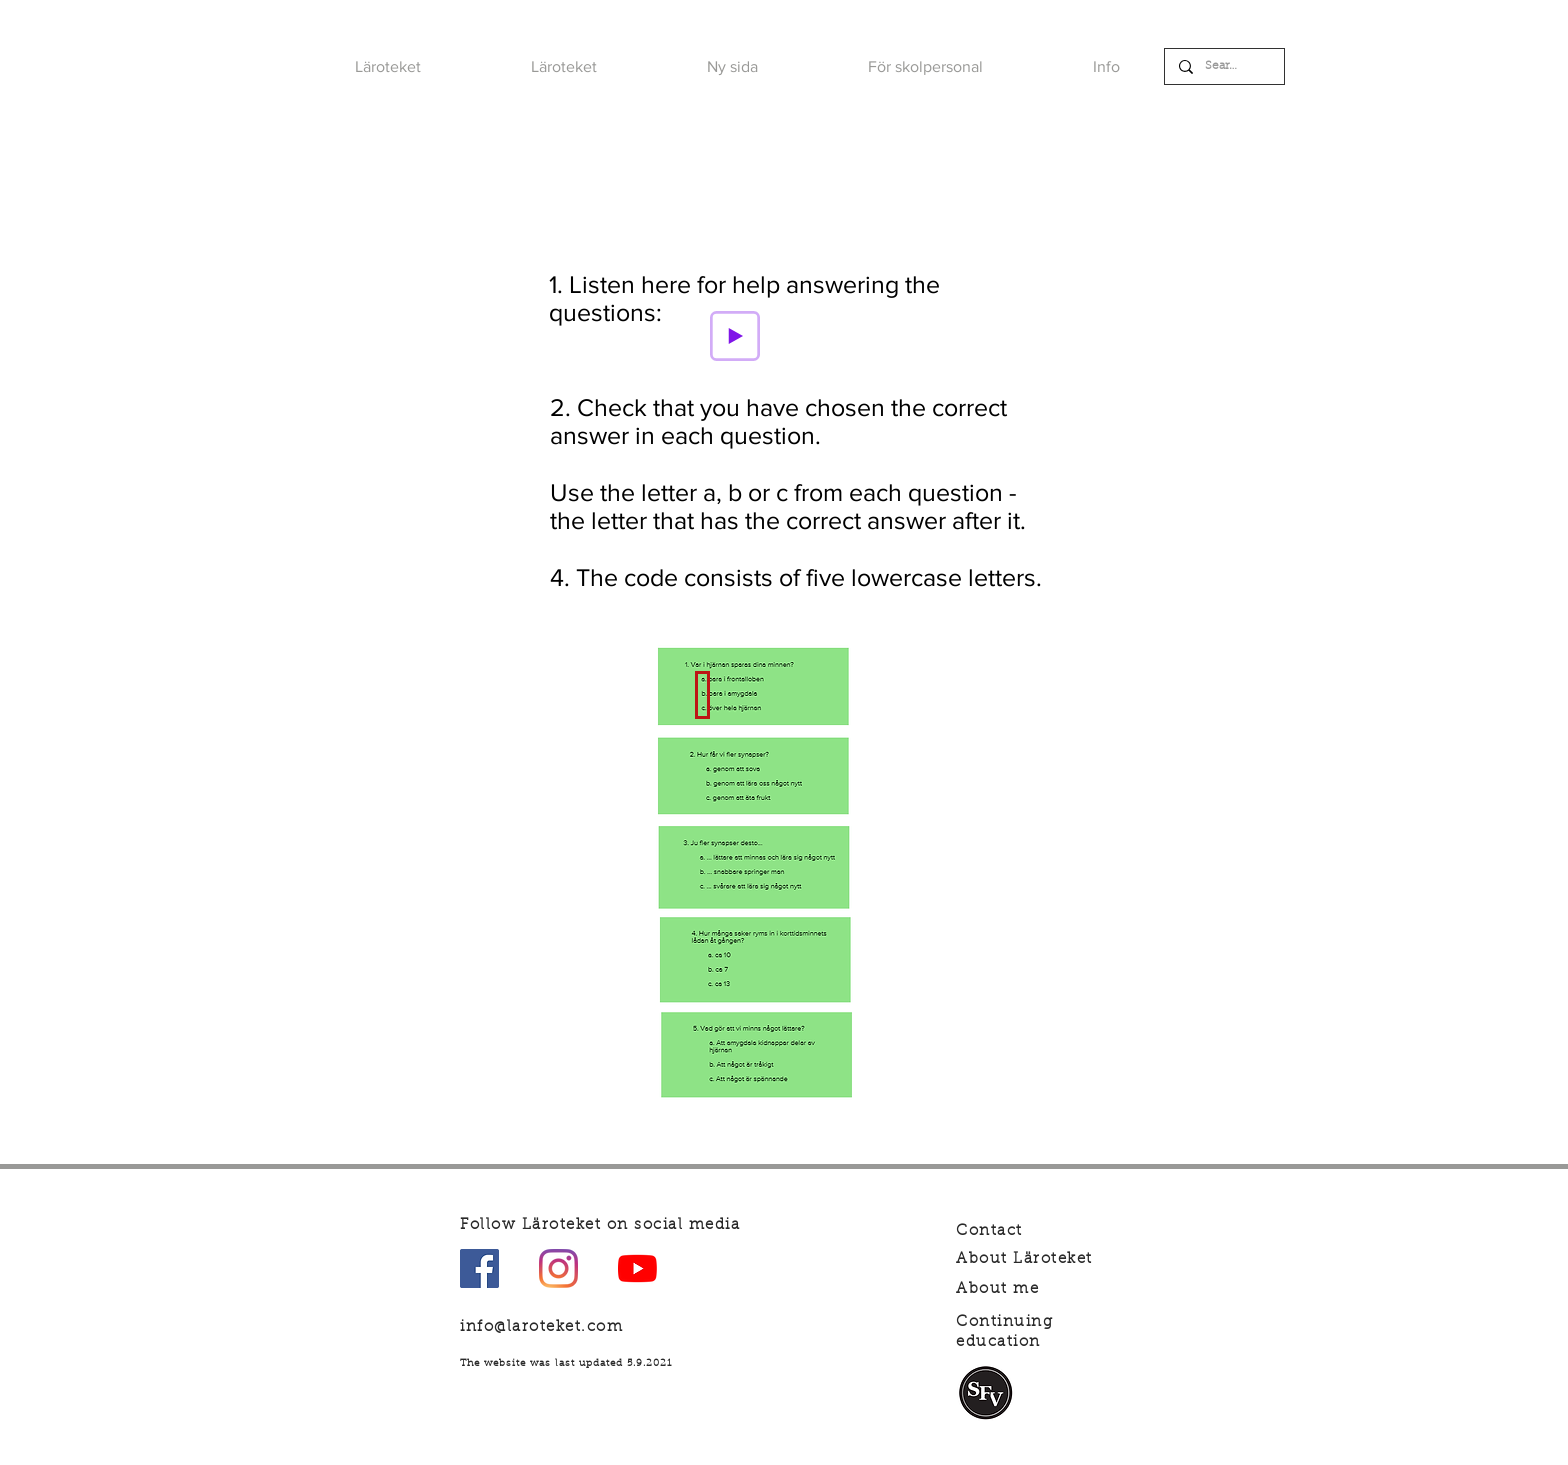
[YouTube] (637, 1268)
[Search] (1223, 66)
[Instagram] (558, 1268)
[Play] (735, 336)
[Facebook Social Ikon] (479, 1268)
